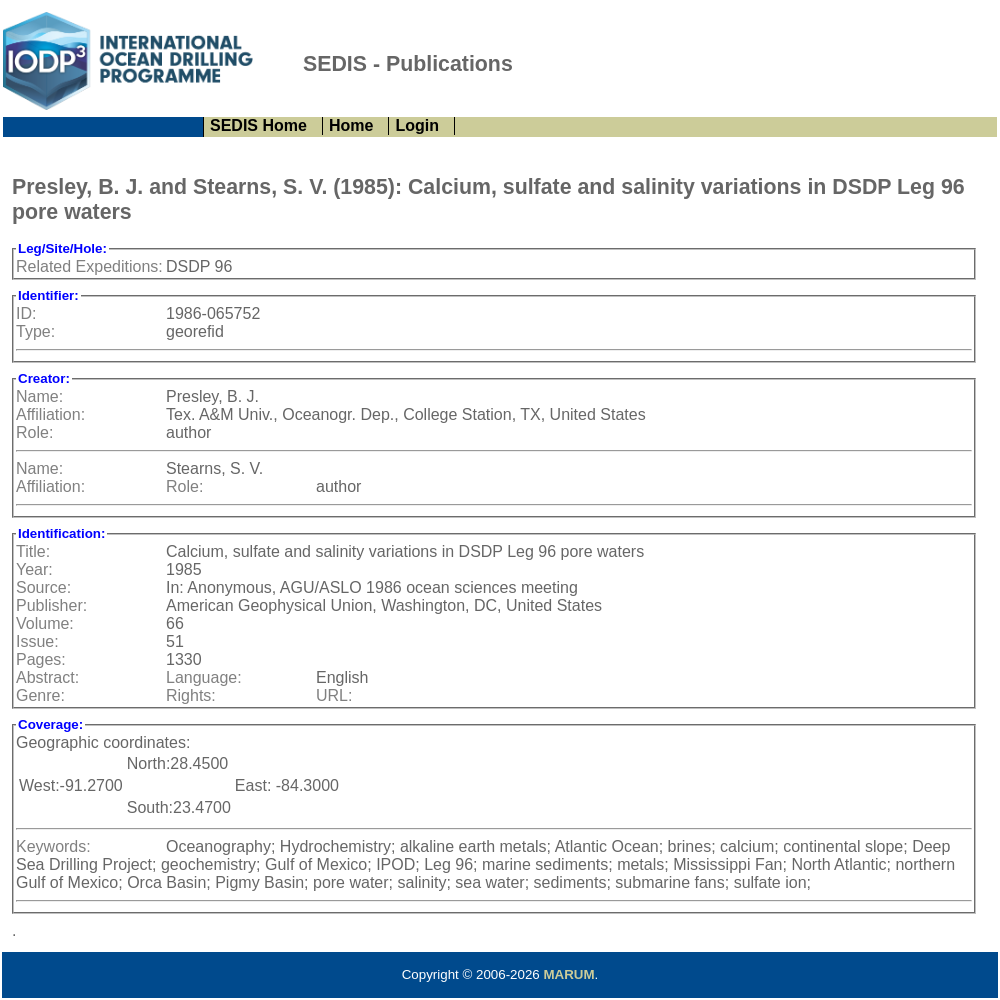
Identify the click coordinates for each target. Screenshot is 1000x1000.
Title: (33, 551)
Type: (35, 331)
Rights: (191, 695)
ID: (26, 313)
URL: (334, 695)
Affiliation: (50, 414)
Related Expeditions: (89, 266)
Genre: (40, 695)
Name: (39, 396)
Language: (204, 677)
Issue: (37, 641)
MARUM (568, 974)
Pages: (41, 659)
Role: (34, 432)
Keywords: (53, 846)
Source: (43, 587)
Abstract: (47, 677)
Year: (34, 569)
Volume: (45, 623)
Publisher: (51, 605)
